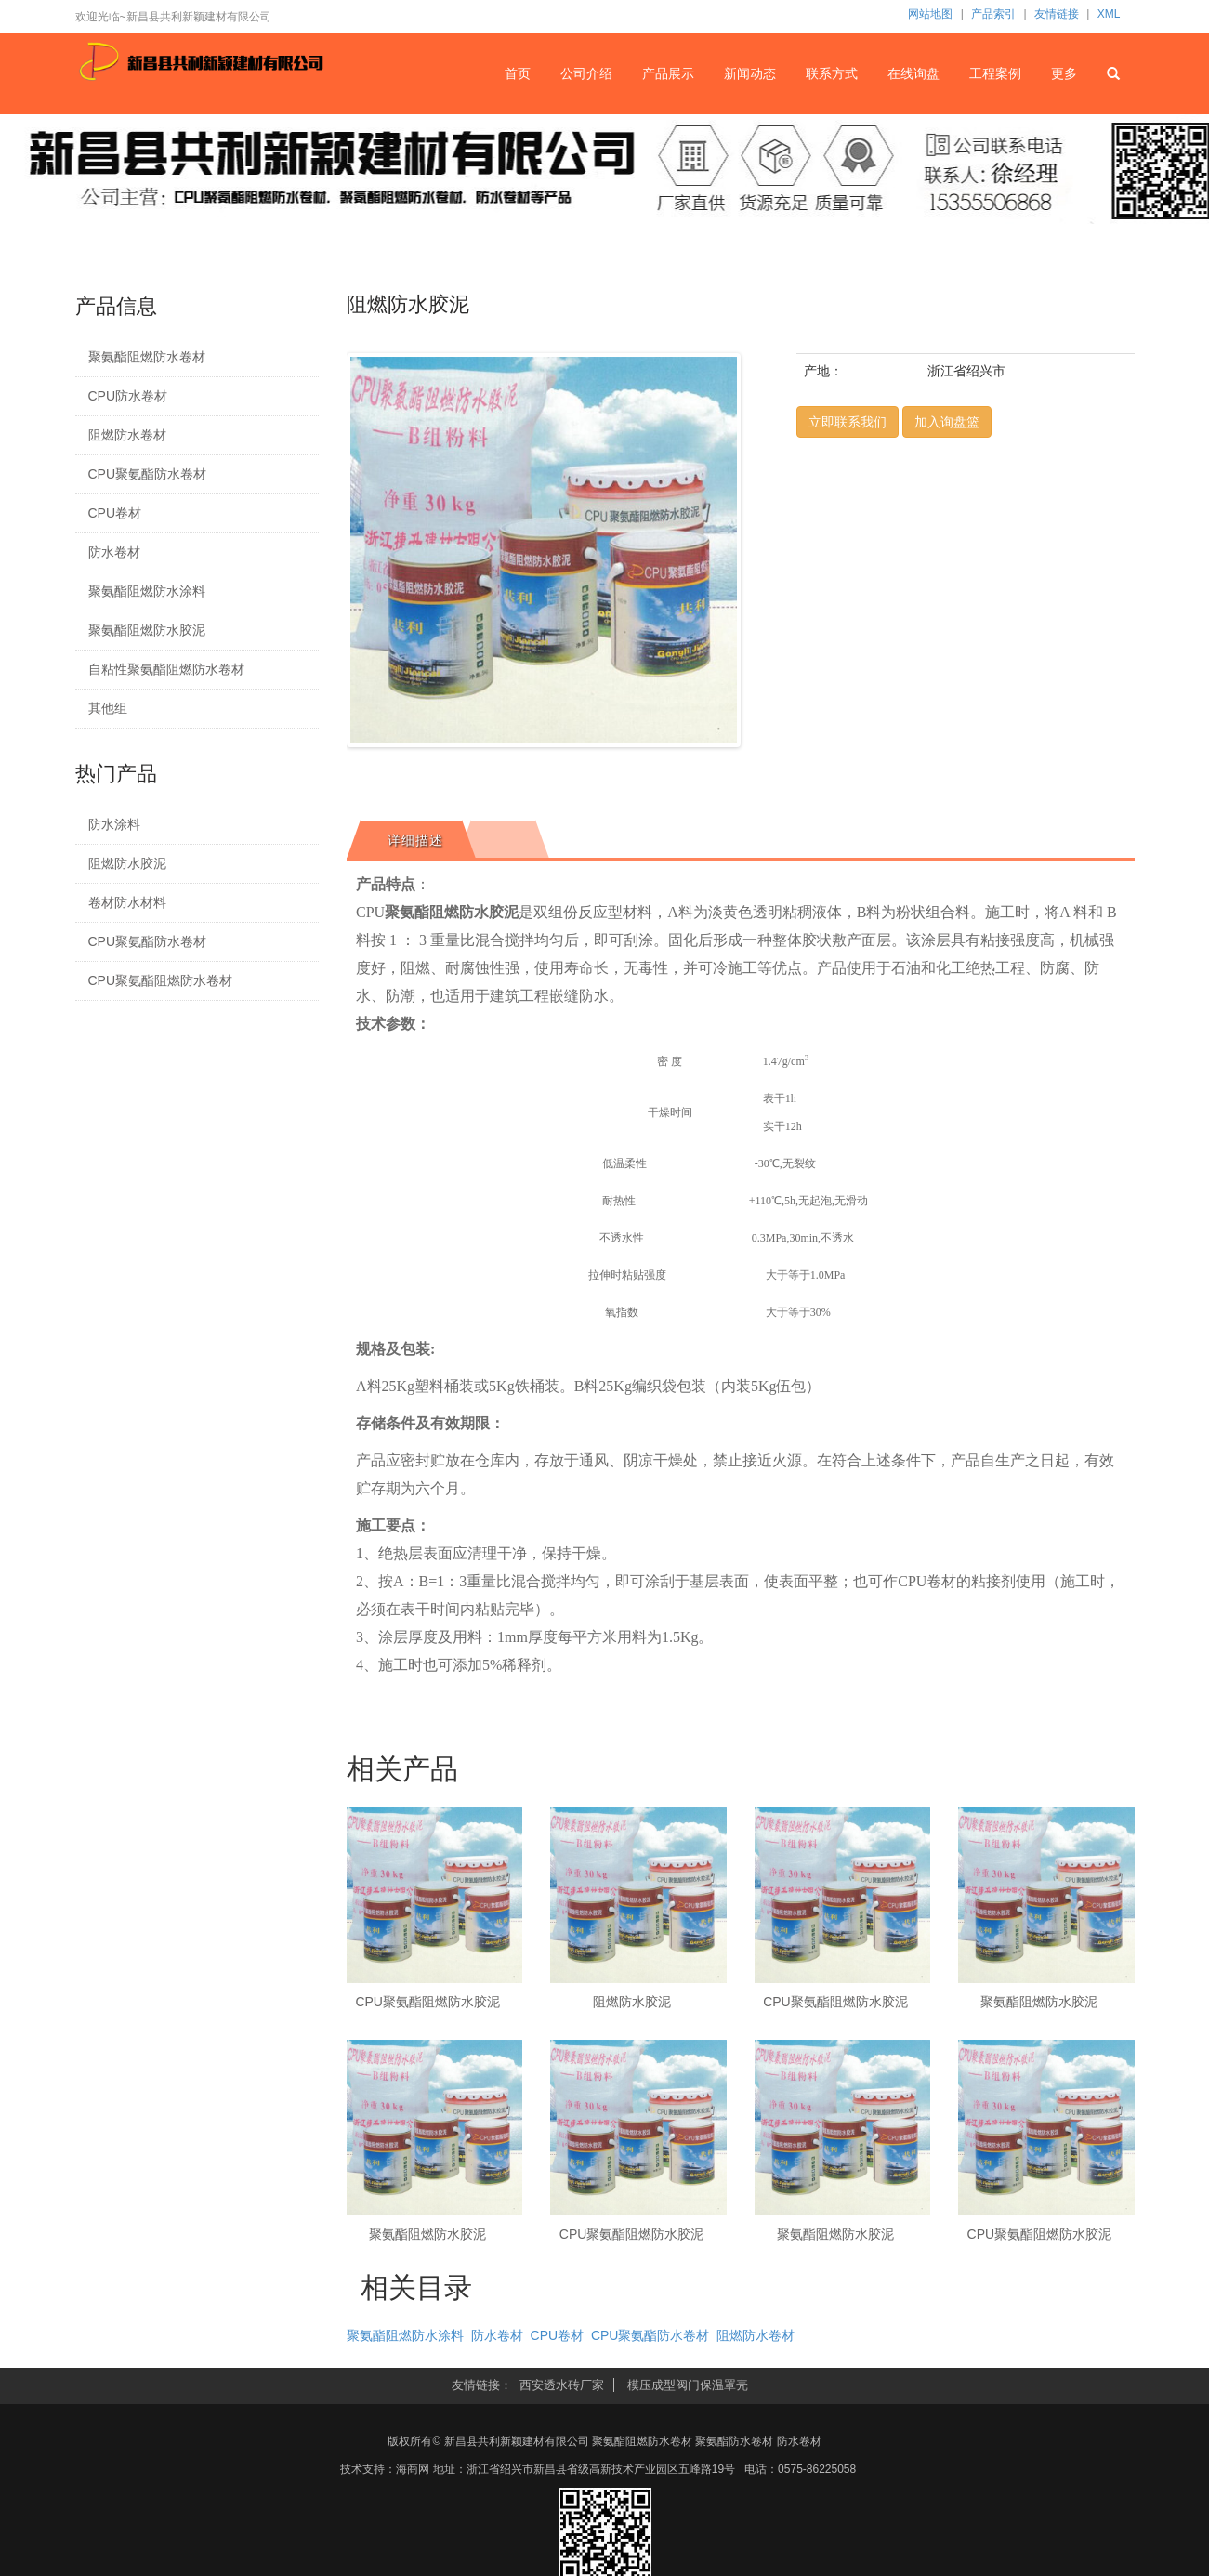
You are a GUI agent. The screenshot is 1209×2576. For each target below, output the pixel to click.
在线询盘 (913, 73)
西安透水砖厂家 (561, 2385)
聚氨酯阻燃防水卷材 (146, 356)
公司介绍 (586, 73)
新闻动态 (750, 73)
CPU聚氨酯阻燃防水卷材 (160, 980)
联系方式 (832, 73)
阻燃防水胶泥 (127, 863)
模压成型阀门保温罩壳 (687, 2385)
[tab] (411, 840)
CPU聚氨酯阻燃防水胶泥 (427, 2001)
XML (1109, 13)
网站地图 (930, 13)
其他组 (107, 708)
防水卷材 (114, 552)
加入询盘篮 (946, 421)
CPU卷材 (115, 513)
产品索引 (993, 13)
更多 (1064, 73)
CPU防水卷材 (128, 395)
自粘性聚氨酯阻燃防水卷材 (166, 669)
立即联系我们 (847, 421)
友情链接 (1056, 13)
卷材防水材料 (127, 902)
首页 (518, 73)
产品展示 (668, 73)
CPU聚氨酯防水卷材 (147, 474)
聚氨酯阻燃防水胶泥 (146, 630)
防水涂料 (114, 824)
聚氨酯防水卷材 (734, 2441)
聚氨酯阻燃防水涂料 (146, 591)
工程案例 (995, 73)
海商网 (412, 2469)
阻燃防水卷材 (127, 434)
